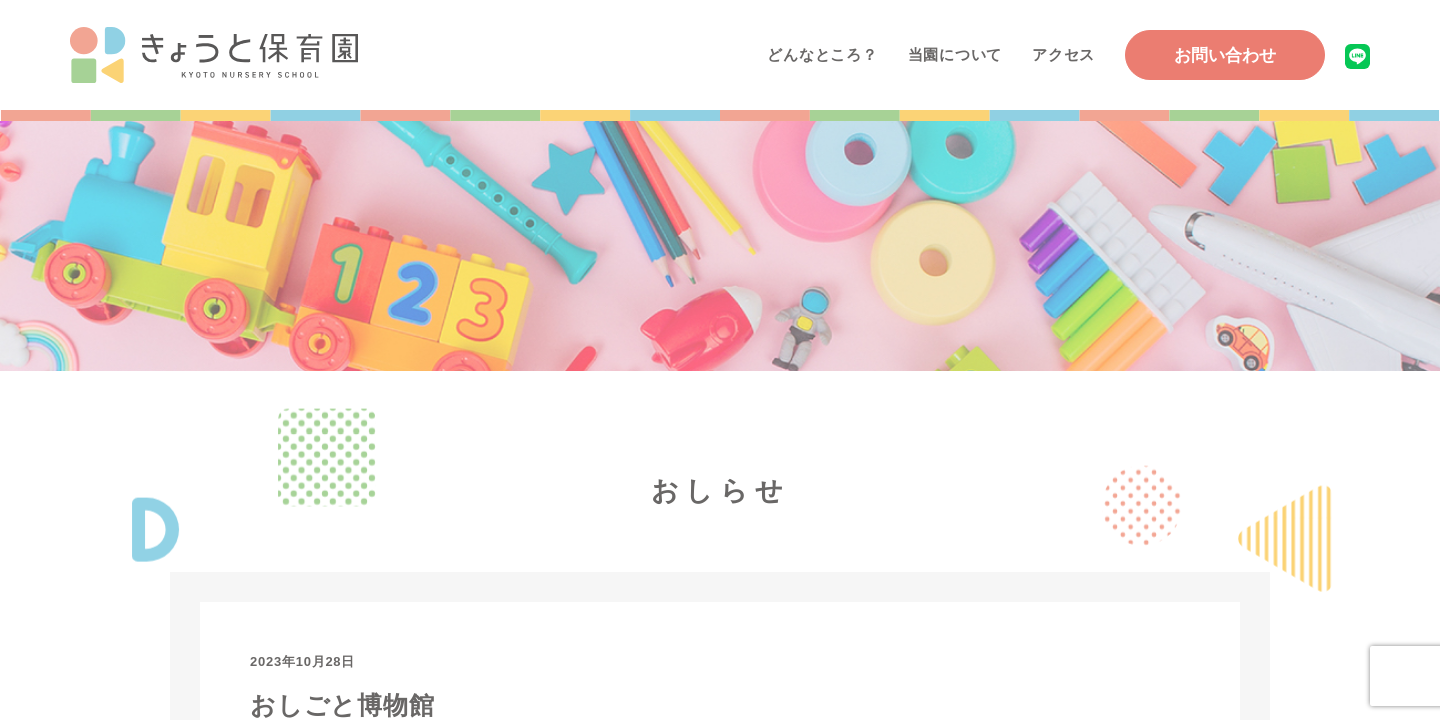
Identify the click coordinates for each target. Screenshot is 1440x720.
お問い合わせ (1225, 55)
